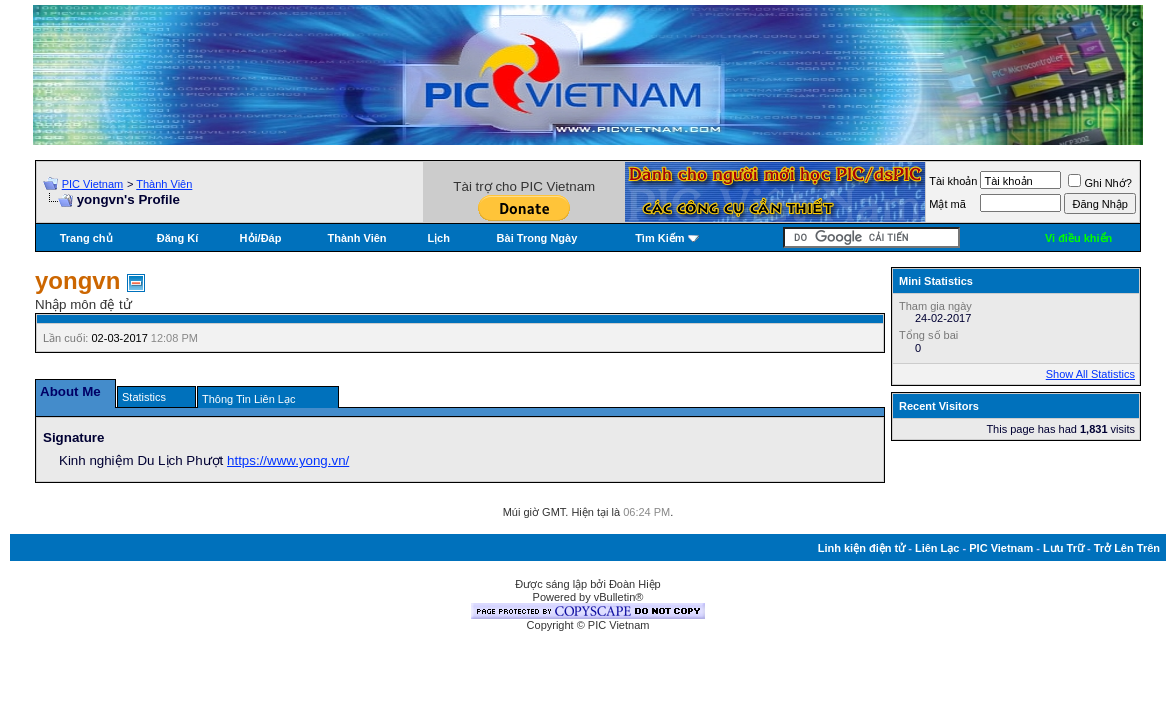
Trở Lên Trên (1127, 548)
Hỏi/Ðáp (261, 238)
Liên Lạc (937, 548)
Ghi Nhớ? (1099, 183)
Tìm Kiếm (659, 238)
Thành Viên (164, 184)
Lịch (438, 238)
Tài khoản (953, 181)
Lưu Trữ (1063, 548)
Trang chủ (86, 238)
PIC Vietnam (93, 184)
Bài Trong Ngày (537, 238)
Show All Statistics (1090, 374)
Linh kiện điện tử (861, 548)
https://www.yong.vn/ (288, 460)
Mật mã (947, 204)
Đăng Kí (178, 238)
